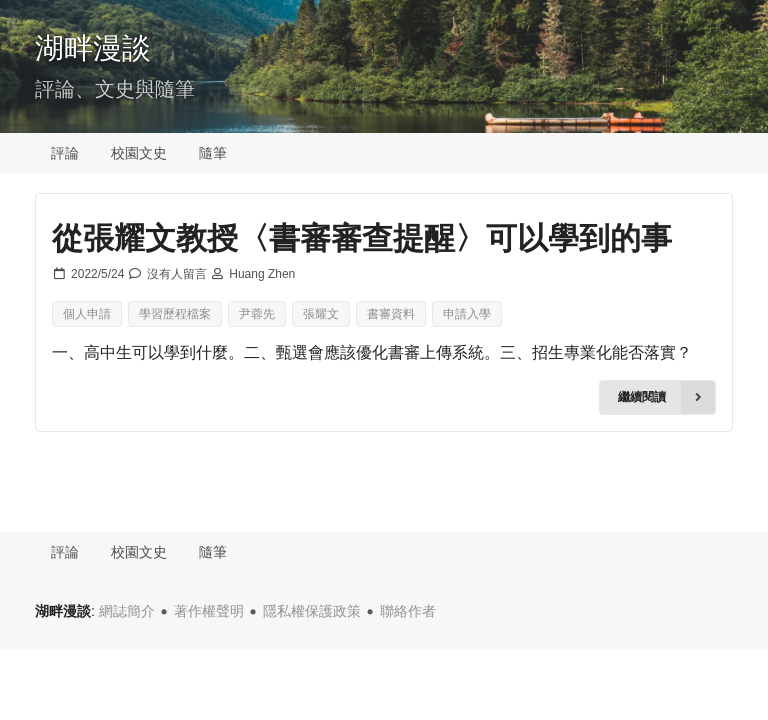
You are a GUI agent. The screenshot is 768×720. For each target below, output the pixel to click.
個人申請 (87, 314)
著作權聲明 (209, 611)
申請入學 (467, 314)
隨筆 (213, 153)
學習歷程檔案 (175, 314)
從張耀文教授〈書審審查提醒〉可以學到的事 (362, 238)
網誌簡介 (127, 611)
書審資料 (391, 314)
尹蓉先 (257, 314)
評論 (65, 153)
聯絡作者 (408, 611)
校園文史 (139, 153)
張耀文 (321, 314)
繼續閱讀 (666, 397)
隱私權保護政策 (312, 611)
